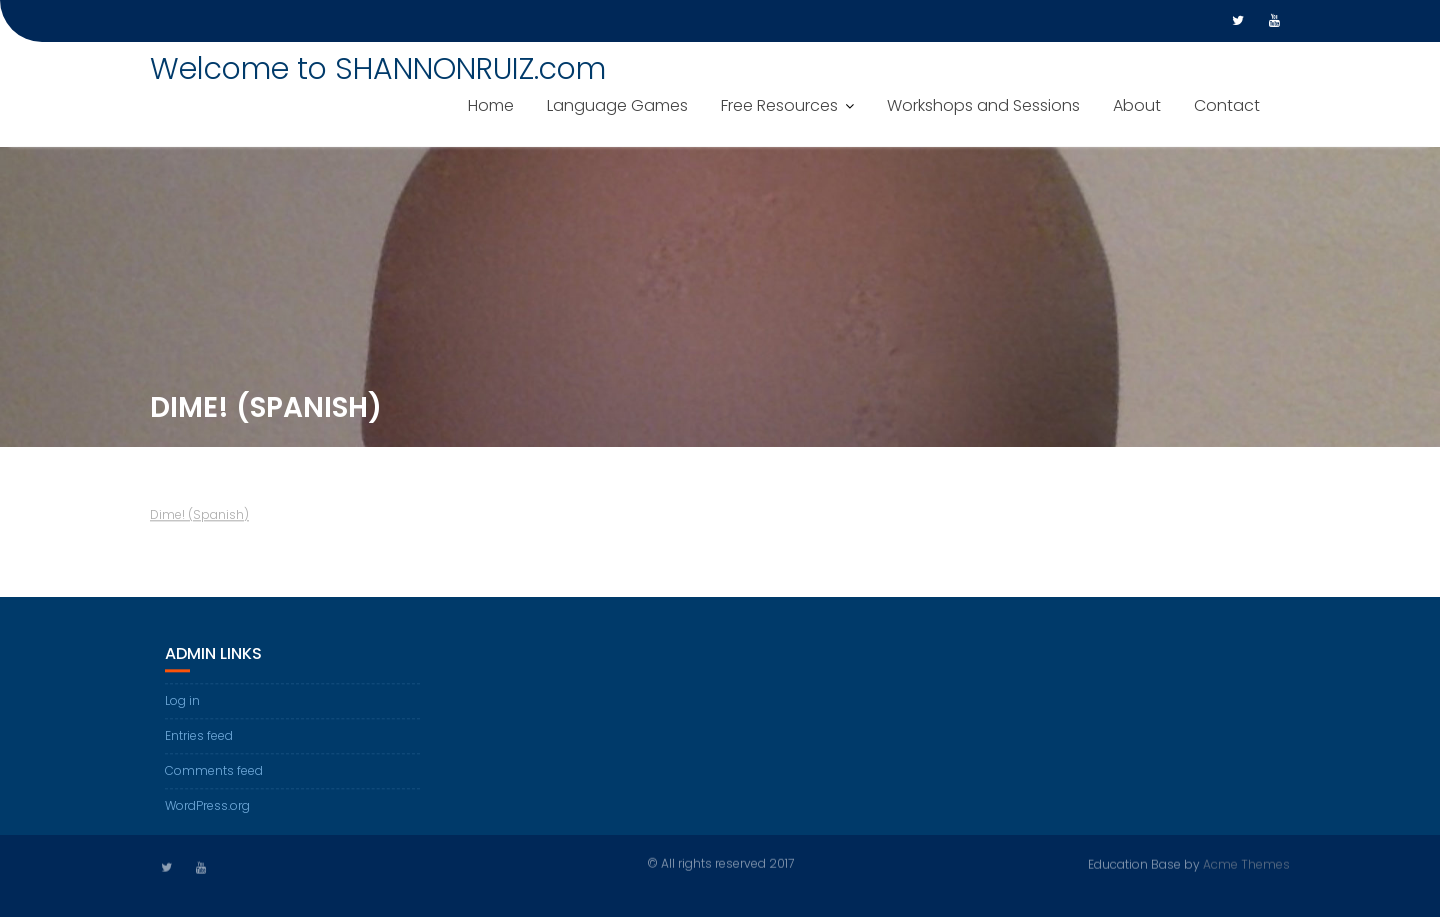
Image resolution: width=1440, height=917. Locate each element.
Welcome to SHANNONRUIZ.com (378, 69)
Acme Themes (1246, 863)
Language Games (617, 105)
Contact (1227, 105)
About (1137, 105)
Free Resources (779, 105)
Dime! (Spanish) (199, 516)
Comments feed (214, 771)
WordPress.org (207, 806)
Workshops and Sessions (983, 105)
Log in (182, 701)
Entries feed (199, 736)
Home (491, 105)
